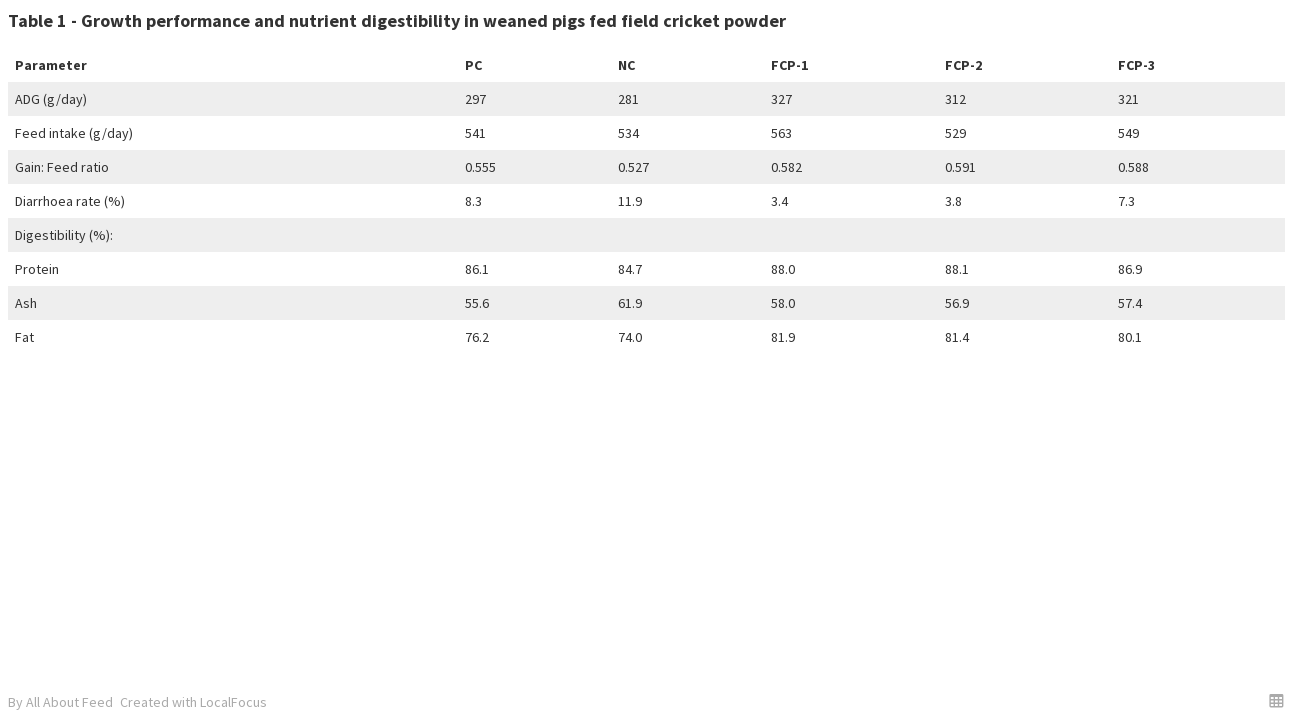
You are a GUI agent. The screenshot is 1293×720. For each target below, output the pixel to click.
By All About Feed (60, 702)
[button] (1276, 700)
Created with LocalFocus (193, 702)
